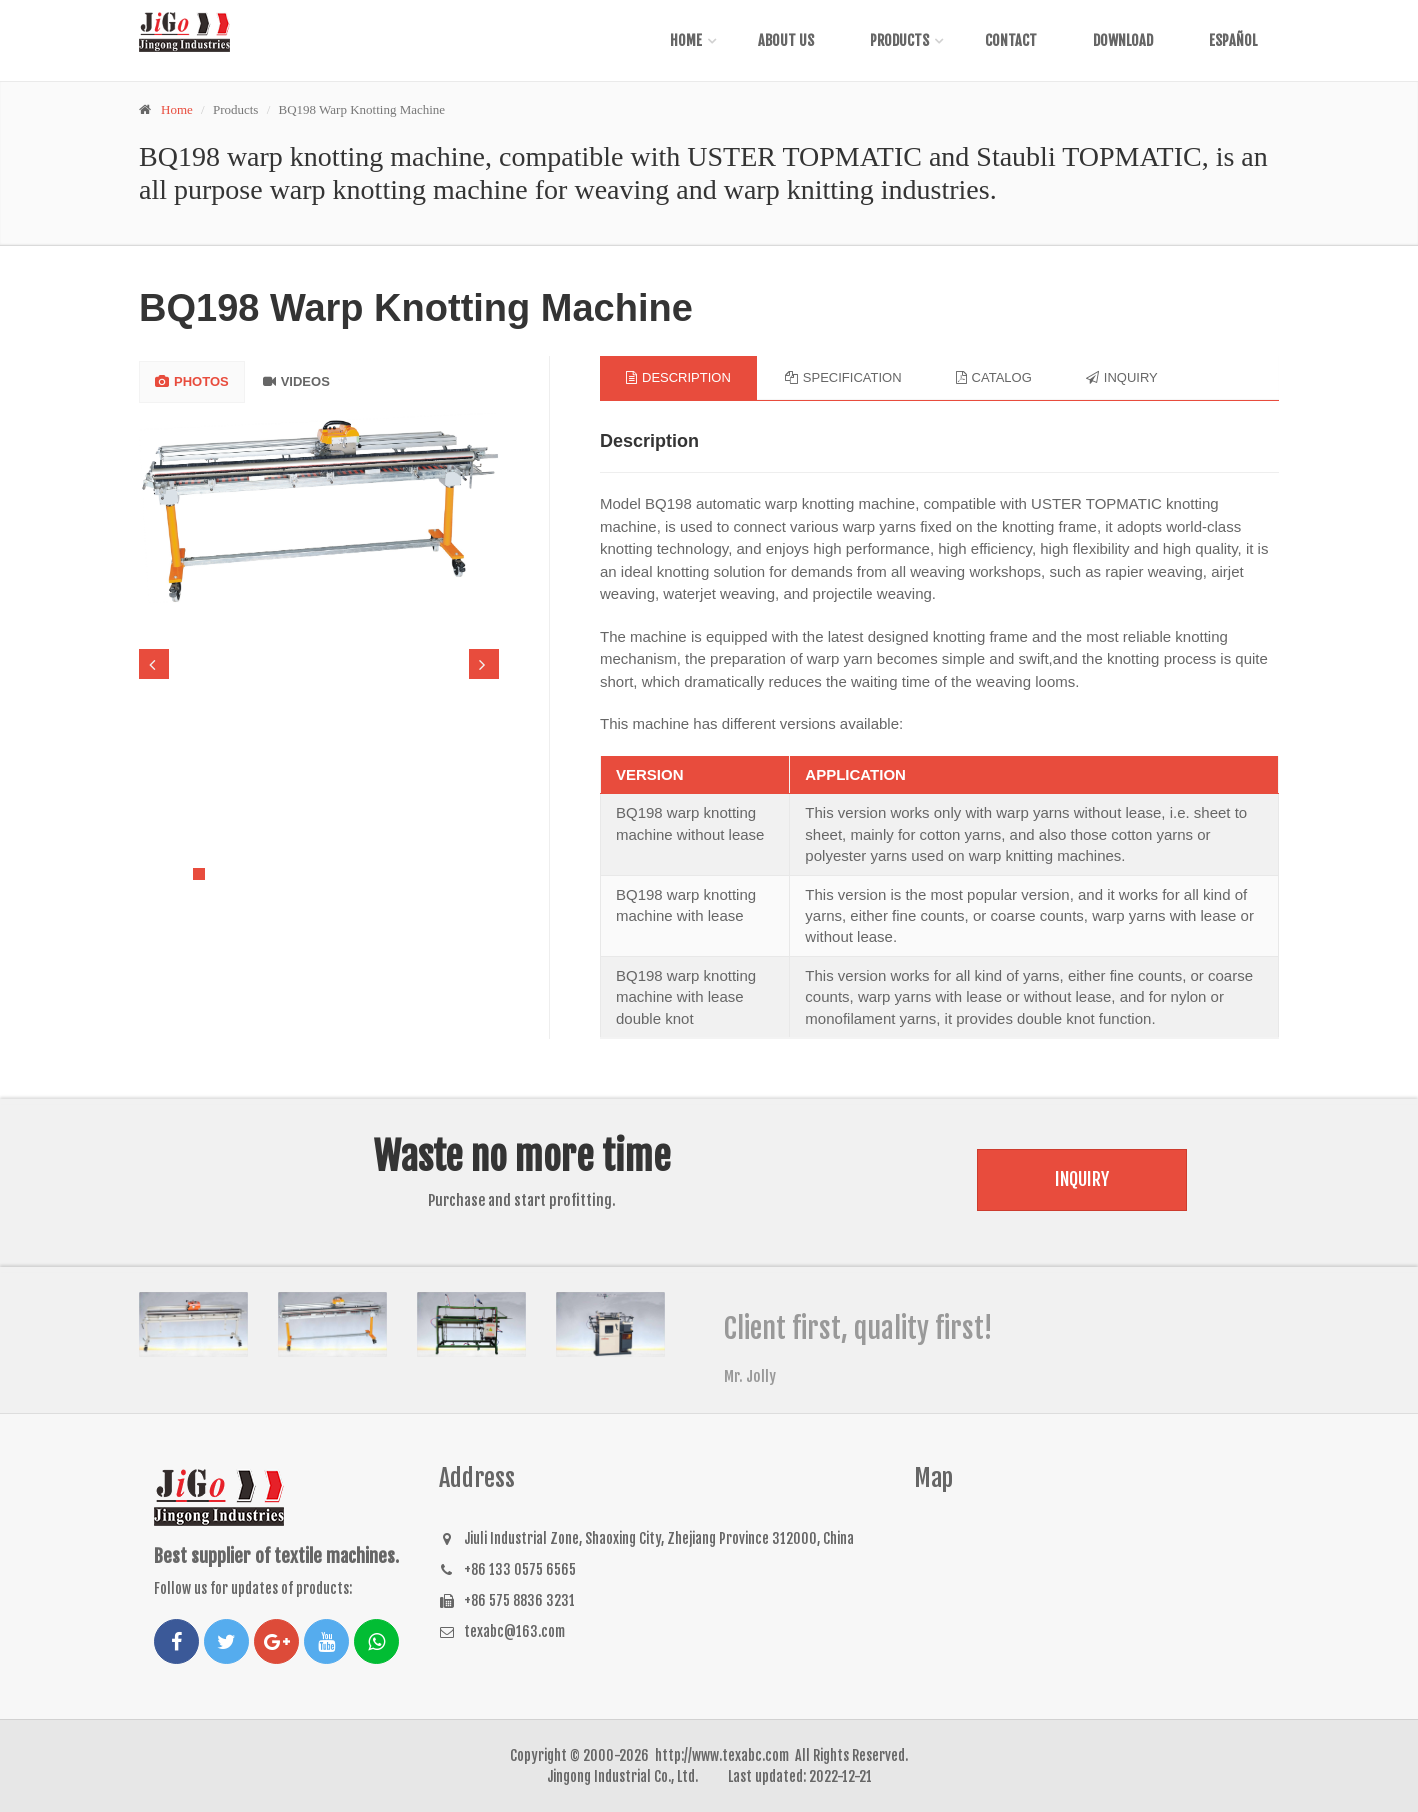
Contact (1011, 40)
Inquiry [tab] (1122, 377)
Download (1123, 40)
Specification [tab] (843, 377)
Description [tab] (678, 377)
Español (1233, 40)
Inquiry (1082, 1179)
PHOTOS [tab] (192, 381)
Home (686, 40)
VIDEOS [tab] (296, 381)
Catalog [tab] (994, 377)
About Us (786, 40)
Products (899, 40)
